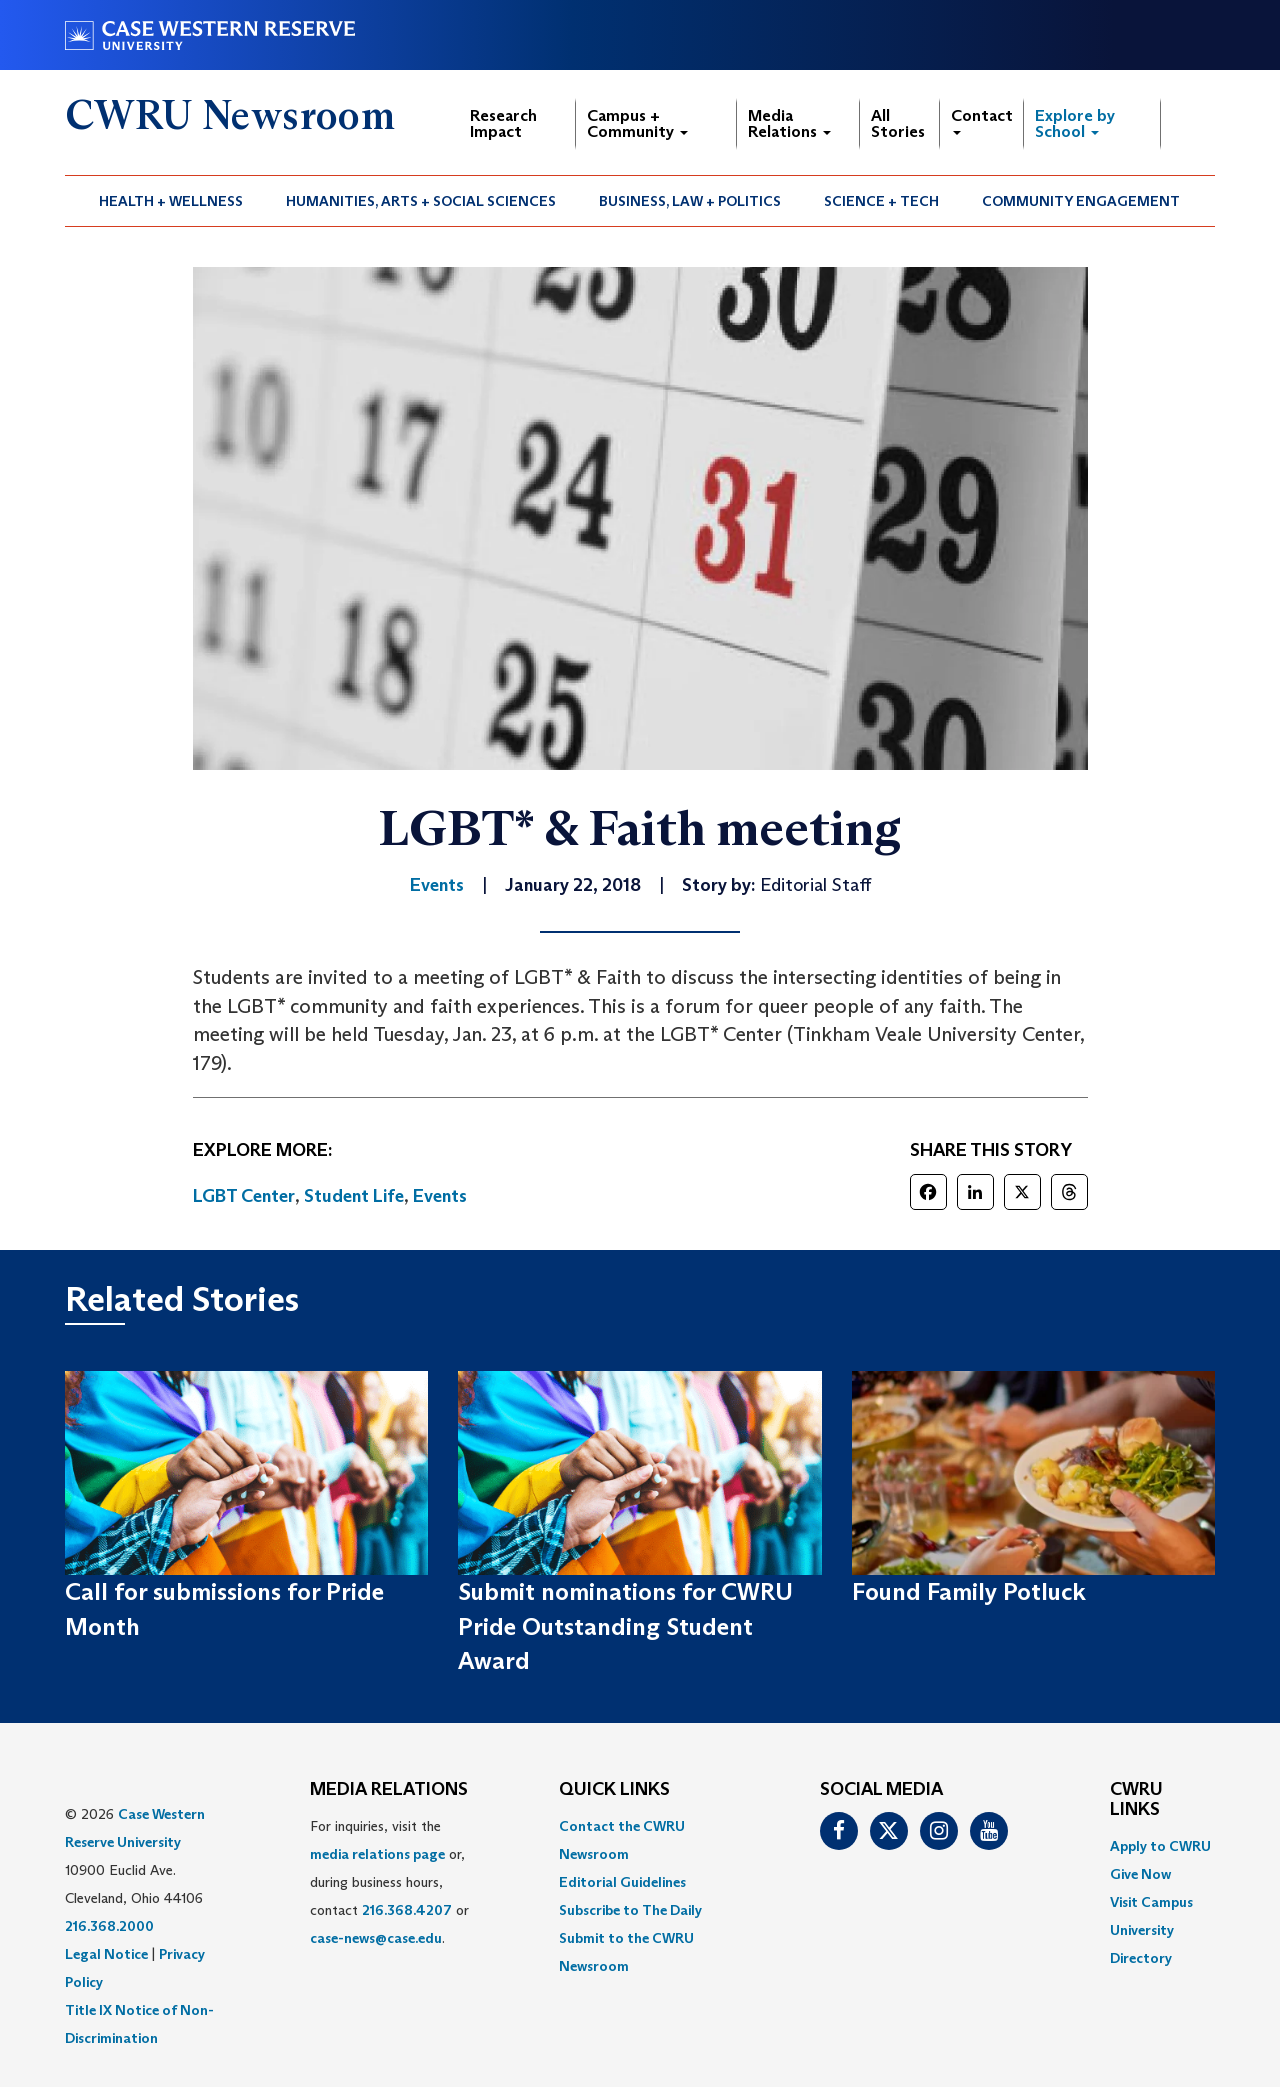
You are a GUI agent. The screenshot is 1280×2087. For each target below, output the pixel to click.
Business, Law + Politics (690, 201)
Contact (982, 120)
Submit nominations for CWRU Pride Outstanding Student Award (625, 1626)
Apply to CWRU (1160, 1846)
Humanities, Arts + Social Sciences (421, 201)
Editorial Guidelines (622, 1882)
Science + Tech (881, 201)
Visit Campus (1151, 1902)
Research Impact (503, 123)
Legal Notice (106, 1954)
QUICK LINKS (614, 1790)
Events (440, 1196)
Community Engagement (1081, 201)
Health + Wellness (171, 201)
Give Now (1140, 1874)
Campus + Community (637, 123)
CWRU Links (1136, 1800)
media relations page (377, 1854)
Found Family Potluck (969, 1591)
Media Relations (789, 123)
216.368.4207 (407, 1910)
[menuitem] (171, 201)
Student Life (354, 1196)
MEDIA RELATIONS (389, 1790)
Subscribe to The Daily (630, 1910)
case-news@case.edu (376, 1938)
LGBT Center (244, 1196)
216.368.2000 (109, 1926)
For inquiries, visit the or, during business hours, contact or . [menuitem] (389, 1882)
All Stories (898, 123)
